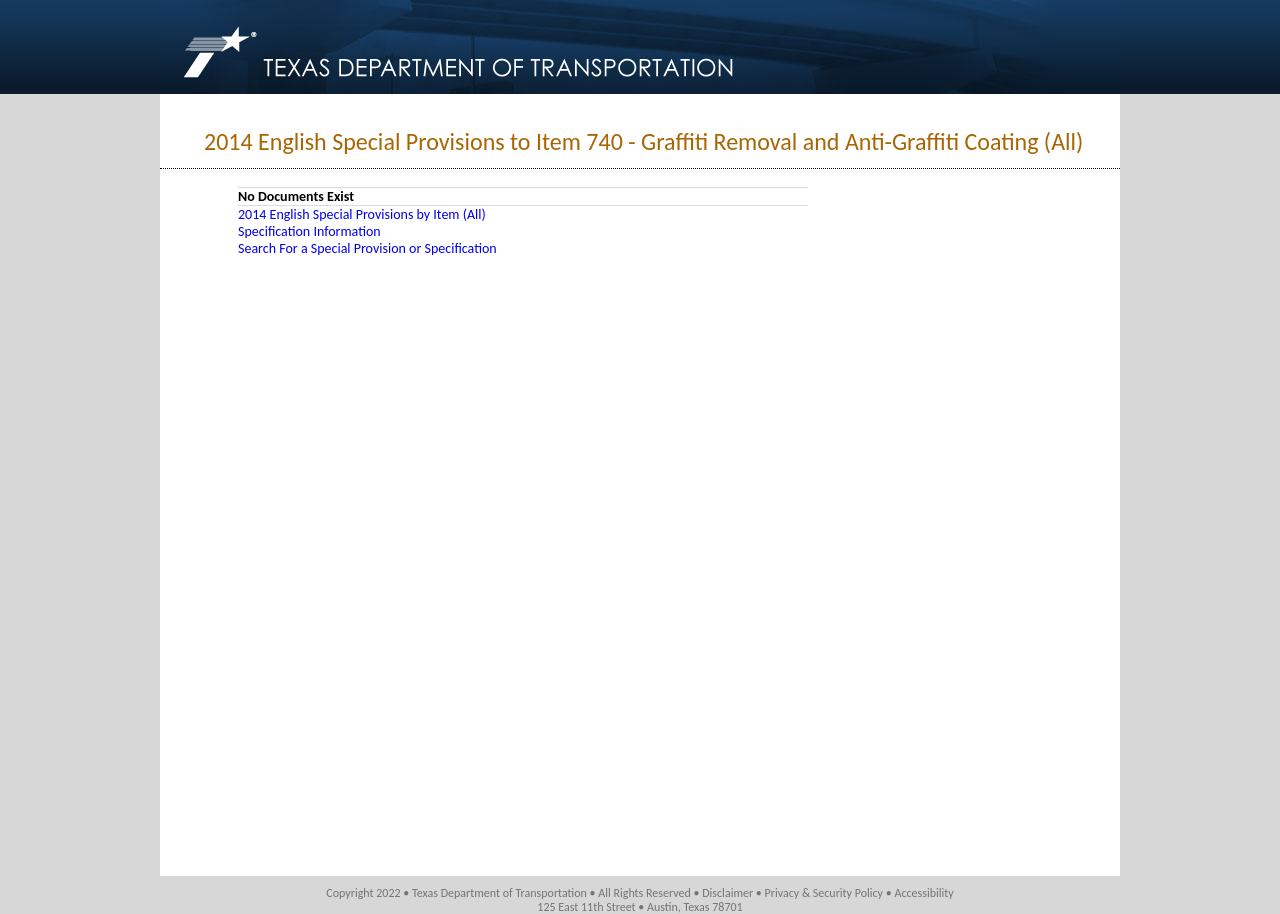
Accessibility (923, 893)
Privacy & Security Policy (824, 893)
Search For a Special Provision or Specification (367, 248)
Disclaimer (727, 893)
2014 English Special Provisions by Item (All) (362, 214)
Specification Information (309, 231)
